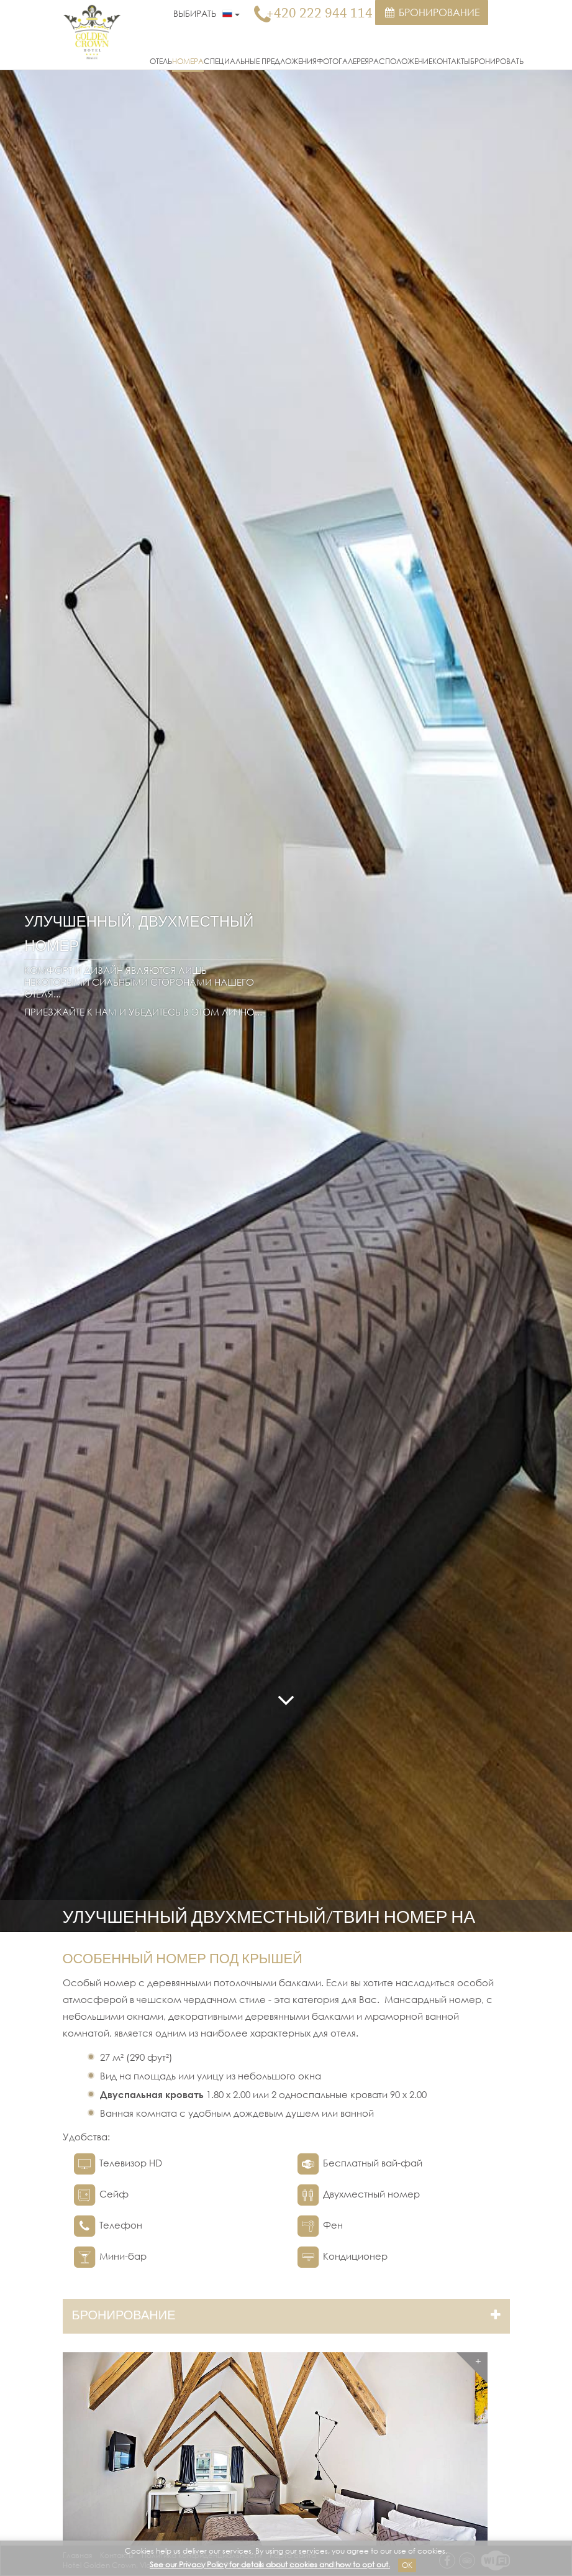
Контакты (451, 61)
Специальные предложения (260, 61)
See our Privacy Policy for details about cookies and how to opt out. (270, 2564)
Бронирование (431, 12)
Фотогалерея (343, 61)
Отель (161, 61)
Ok (407, 2565)
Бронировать (497, 61)
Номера (188, 61)
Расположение (400, 61)
